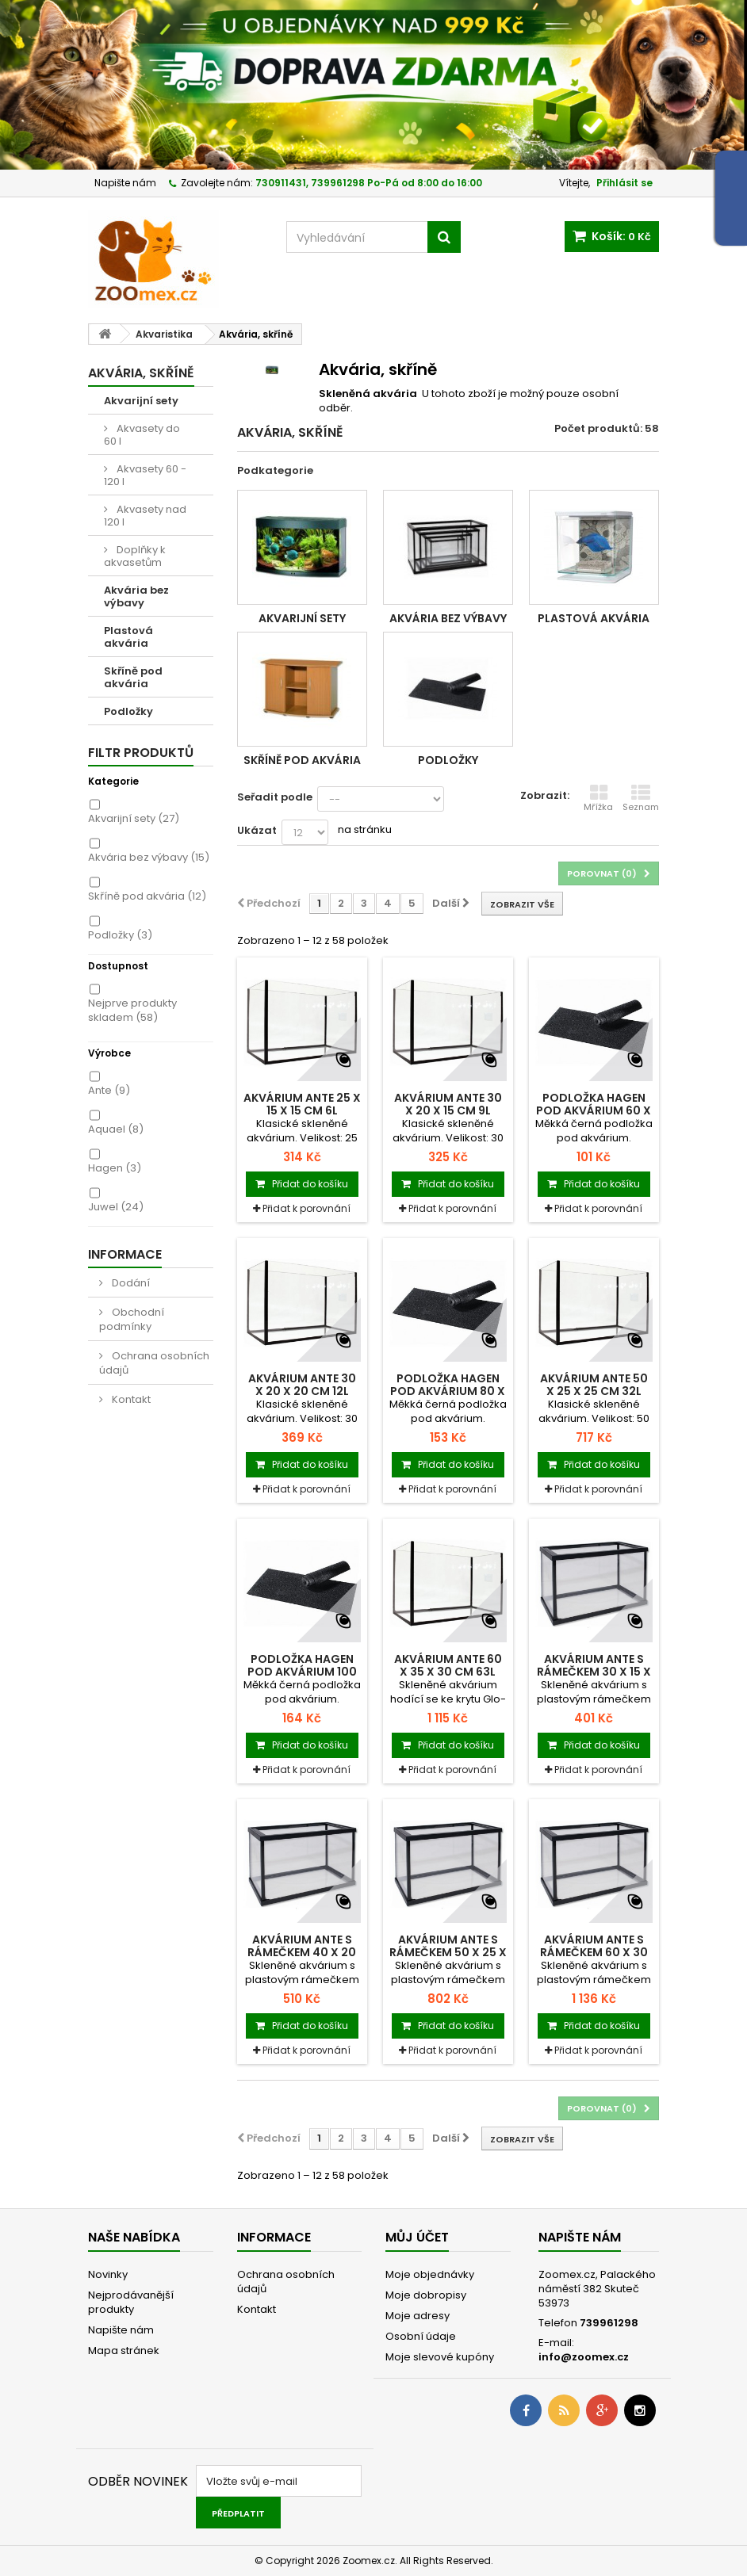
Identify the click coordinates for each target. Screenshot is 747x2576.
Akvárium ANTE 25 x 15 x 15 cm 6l (302, 1104)
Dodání (129, 1282)
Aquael (116, 1129)
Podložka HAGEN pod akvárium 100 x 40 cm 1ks (302, 1672)
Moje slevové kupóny (439, 2356)
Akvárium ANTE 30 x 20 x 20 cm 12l (302, 1384)
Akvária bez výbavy (136, 596)
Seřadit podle (274, 797)
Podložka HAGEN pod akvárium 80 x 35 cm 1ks (447, 1391)
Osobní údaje (420, 2336)
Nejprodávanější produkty (131, 2302)
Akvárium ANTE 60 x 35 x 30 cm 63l (448, 1665)
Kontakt (130, 1399)
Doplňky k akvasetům (135, 556)
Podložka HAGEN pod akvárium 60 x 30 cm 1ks (593, 1110)
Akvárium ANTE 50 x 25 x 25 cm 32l (594, 1384)
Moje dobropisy (425, 2295)
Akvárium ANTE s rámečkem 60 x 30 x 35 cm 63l (594, 1952)
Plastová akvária (128, 637)
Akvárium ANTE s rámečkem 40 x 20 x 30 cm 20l (301, 1952)
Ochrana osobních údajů (154, 1363)
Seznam (640, 798)
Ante (109, 1090)
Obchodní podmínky (131, 1319)
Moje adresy (417, 2315)
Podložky (128, 711)
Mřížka (598, 798)
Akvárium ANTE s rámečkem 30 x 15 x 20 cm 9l (594, 1672)
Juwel (116, 1206)
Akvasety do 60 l (142, 435)
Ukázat (257, 830)
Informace (125, 1254)
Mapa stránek (123, 2350)
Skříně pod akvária (133, 677)
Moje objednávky (429, 2274)
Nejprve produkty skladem (132, 1010)
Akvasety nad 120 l (145, 515)
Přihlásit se (624, 182)
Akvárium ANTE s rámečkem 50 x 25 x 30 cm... (448, 1952)
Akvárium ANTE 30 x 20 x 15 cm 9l (448, 1104)
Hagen (114, 1167)
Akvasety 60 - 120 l (145, 475)
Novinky (108, 2274)
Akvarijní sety (141, 400)
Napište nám (125, 182)
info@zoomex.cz (583, 2356)
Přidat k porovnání (306, 1208)
